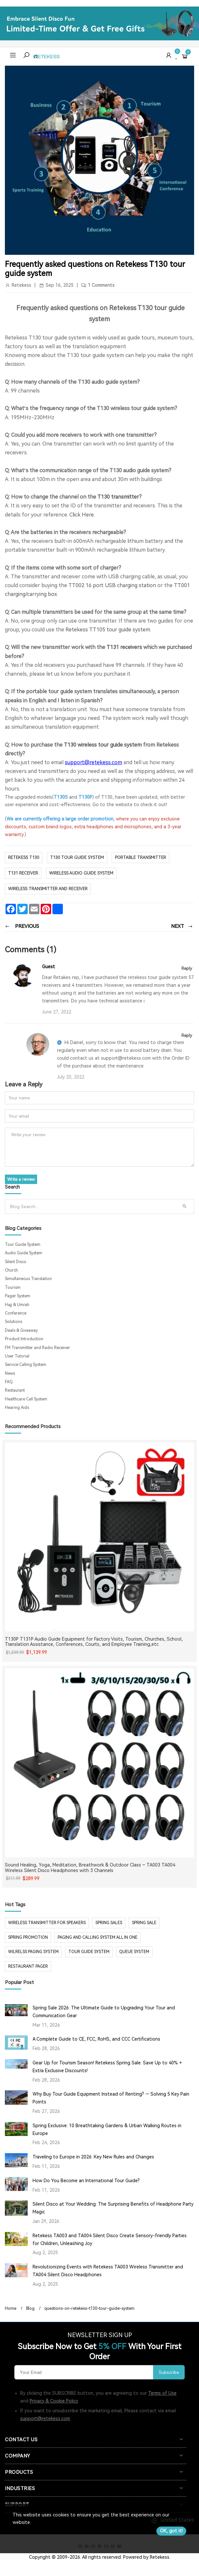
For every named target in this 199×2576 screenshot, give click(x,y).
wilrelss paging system (33, 1951)
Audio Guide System (23, 1253)
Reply (186, 968)
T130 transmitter (118, 497)
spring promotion (28, 1937)
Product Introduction (24, 1339)
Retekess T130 (23, 857)
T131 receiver (23, 873)
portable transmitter (140, 857)
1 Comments (101, 285)
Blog (30, 2308)
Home (10, 2308)
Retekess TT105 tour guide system (107, 630)
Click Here (81, 515)
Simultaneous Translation (28, 1278)
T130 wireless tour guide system (103, 745)
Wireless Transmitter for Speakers (47, 1923)
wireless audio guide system (81, 873)
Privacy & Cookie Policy (54, 2401)
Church (11, 1270)
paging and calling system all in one (97, 1937)
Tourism (13, 1287)
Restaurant (15, 1390)
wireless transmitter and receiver (48, 888)
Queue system (134, 1951)
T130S (61, 797)
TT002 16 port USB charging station (111, 585)
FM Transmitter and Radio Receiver (37, 1347)
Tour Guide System (22, 1244)
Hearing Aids (17, 1407)
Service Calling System (25, 1364)
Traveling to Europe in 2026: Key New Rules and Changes (93, 2156)
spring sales (108, 1923)
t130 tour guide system (77, 857)
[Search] (92, 1206)
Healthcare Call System (26, 1399)
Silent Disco (15, 1262)
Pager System (17, 1296)
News (10, 1373)
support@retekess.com (45, 2418)
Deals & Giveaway (21, 1330)
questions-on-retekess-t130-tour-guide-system (89, 2308)
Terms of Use (162, 2393)
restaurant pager (28, 1966)
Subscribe (169, 2372)
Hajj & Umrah (17, 1304)
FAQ (9, 1382)
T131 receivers (124, 647)
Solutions (13, 1321)
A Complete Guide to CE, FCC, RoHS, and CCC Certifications (96, 2039)
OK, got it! (171, 2530)
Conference (15, 1313)
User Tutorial (17, 1356)
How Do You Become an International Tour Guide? (86, 2180)
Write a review (21, 1179)
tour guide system (88, 1951)
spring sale (144, 1923)
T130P (85, 797)
